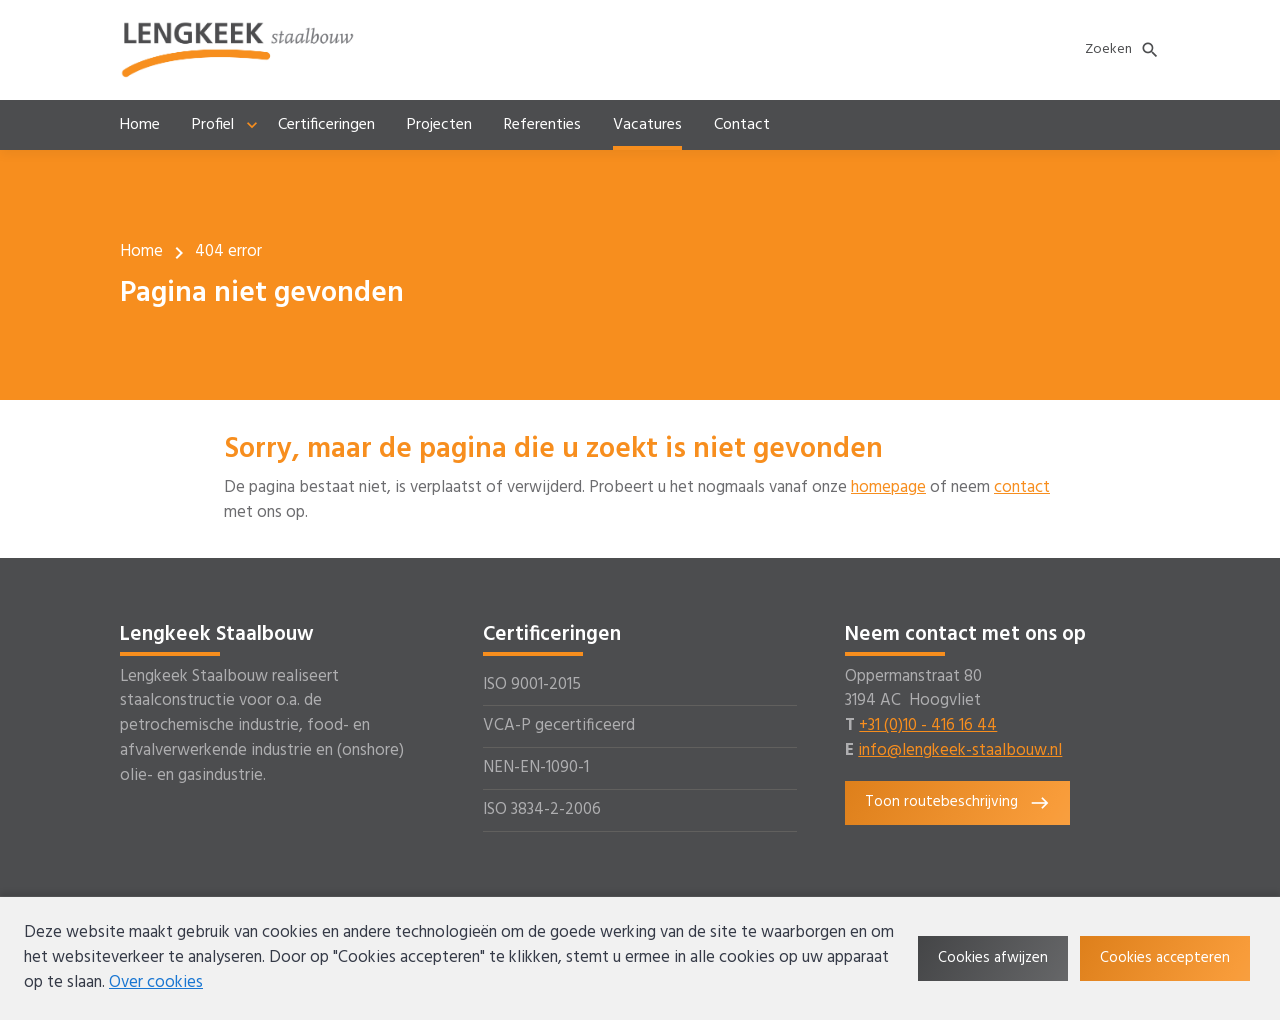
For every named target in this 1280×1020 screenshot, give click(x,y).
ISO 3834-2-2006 (542, 810)
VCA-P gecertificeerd (559, 726)
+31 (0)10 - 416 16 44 (928, 726)
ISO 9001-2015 (532, 685)
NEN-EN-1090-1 (536, 768)
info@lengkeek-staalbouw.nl (960, 751)
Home (141, 252)
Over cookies (156, 983)
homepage (888, 488)
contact (1022, 488)
